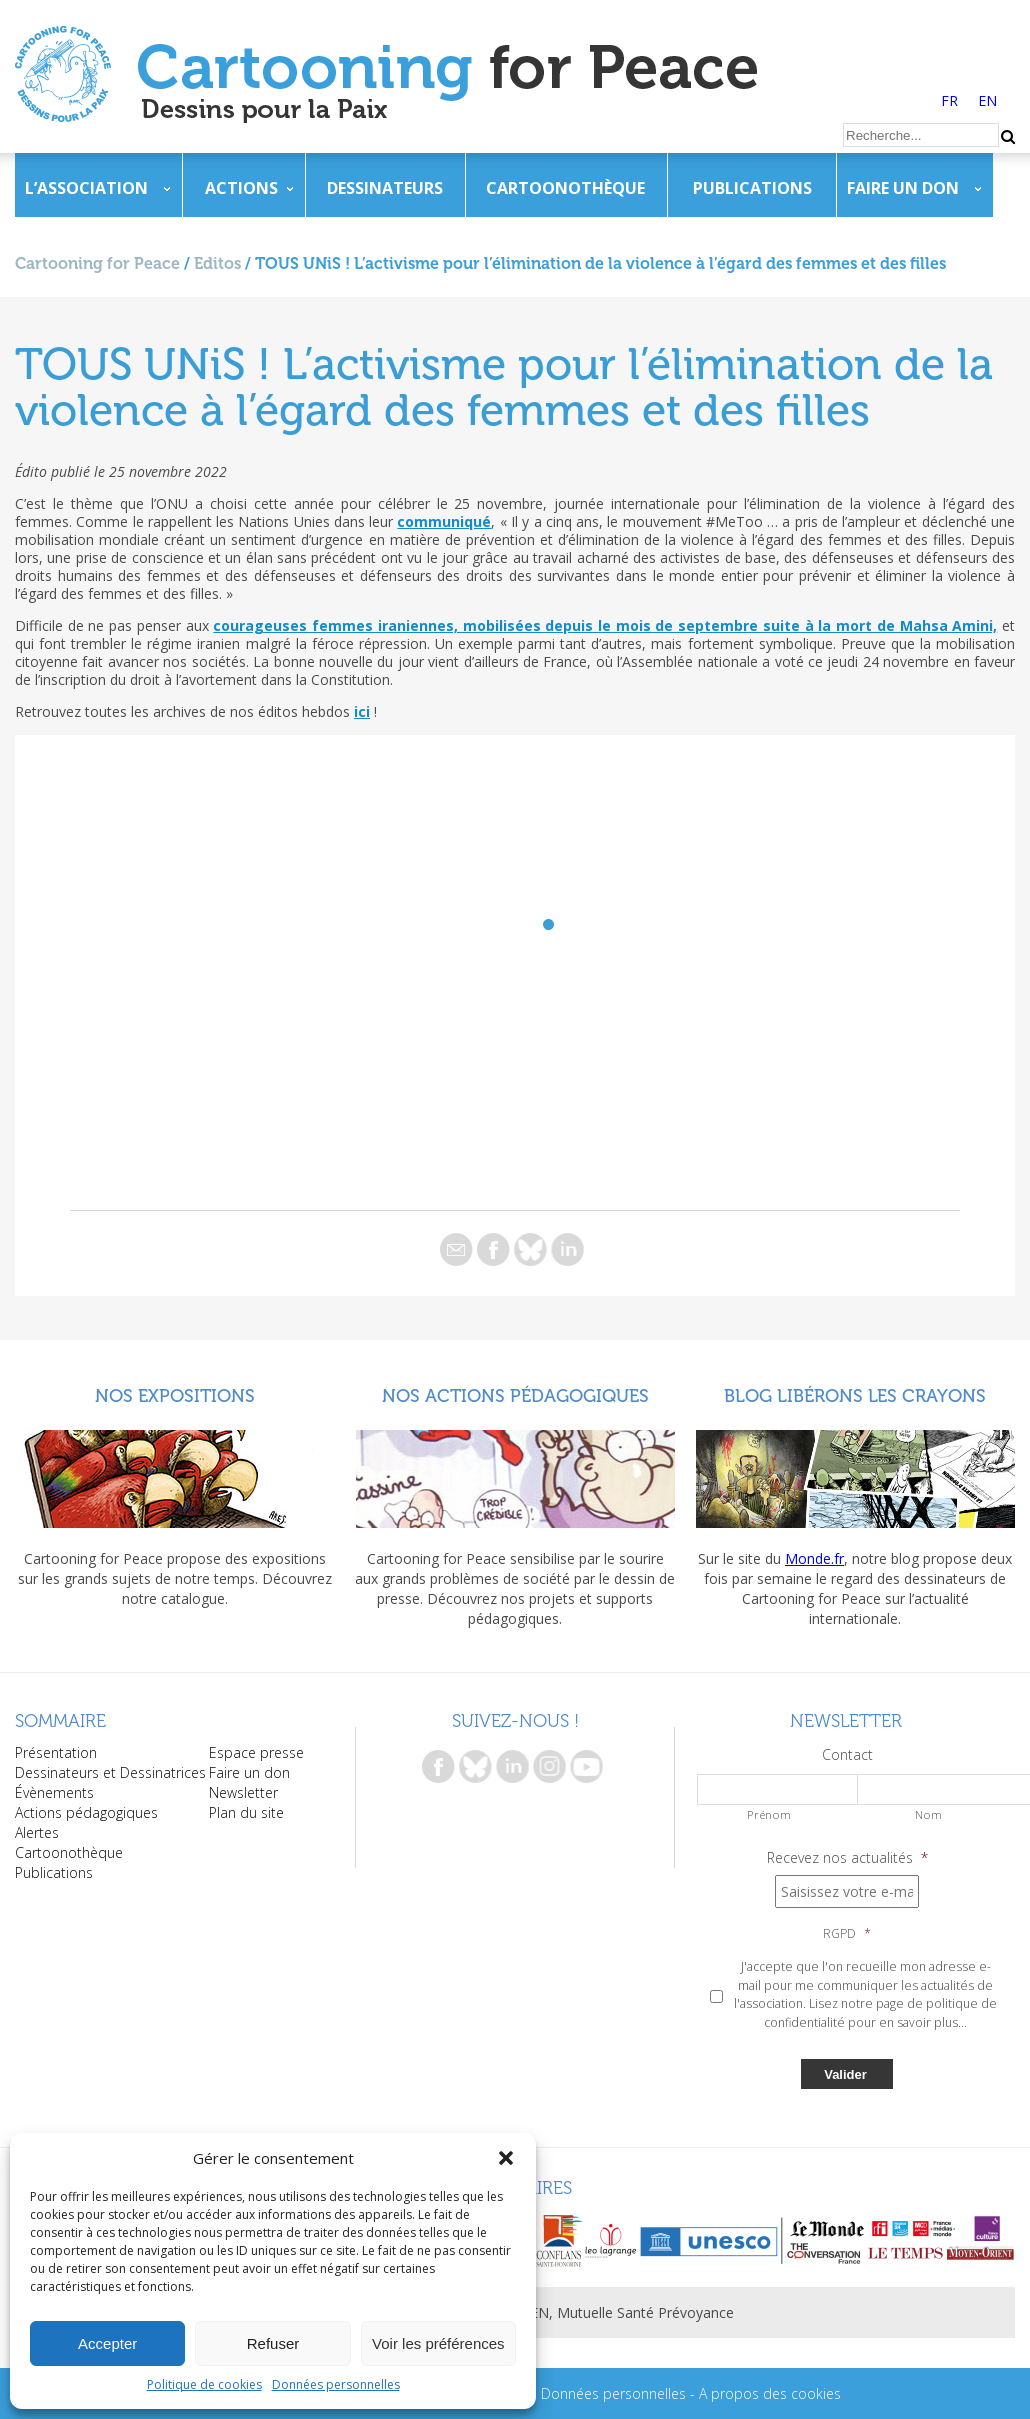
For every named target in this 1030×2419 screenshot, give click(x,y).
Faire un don (903, 188)
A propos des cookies (770, 2393)
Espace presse (256, 1752)
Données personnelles (336, 2384)
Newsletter (243, 1792)
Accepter (107, 2343)
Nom (928, 1814)
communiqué (444, 521)
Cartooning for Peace (97, 263)
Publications (752, 188)
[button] (506, 2158)
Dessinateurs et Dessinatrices (110, 1772)
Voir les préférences (438, 2343)
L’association (86, 188)
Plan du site (246, 1812)
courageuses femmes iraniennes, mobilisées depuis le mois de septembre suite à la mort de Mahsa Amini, (605, 625)
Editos (217, 263)
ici (362, 711)
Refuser (273, 2343)
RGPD (847, 1934)
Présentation (56, 1752)
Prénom (769, 1814)
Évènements (54, 1792)
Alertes (37, 1832)
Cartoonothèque (565, 188)
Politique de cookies (204, 2384)
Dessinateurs (385, 188)
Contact (847, 1755)
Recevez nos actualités (847, 1858)
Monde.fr (814, 1558)
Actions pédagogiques (86, 1812)
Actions (241, 188)
